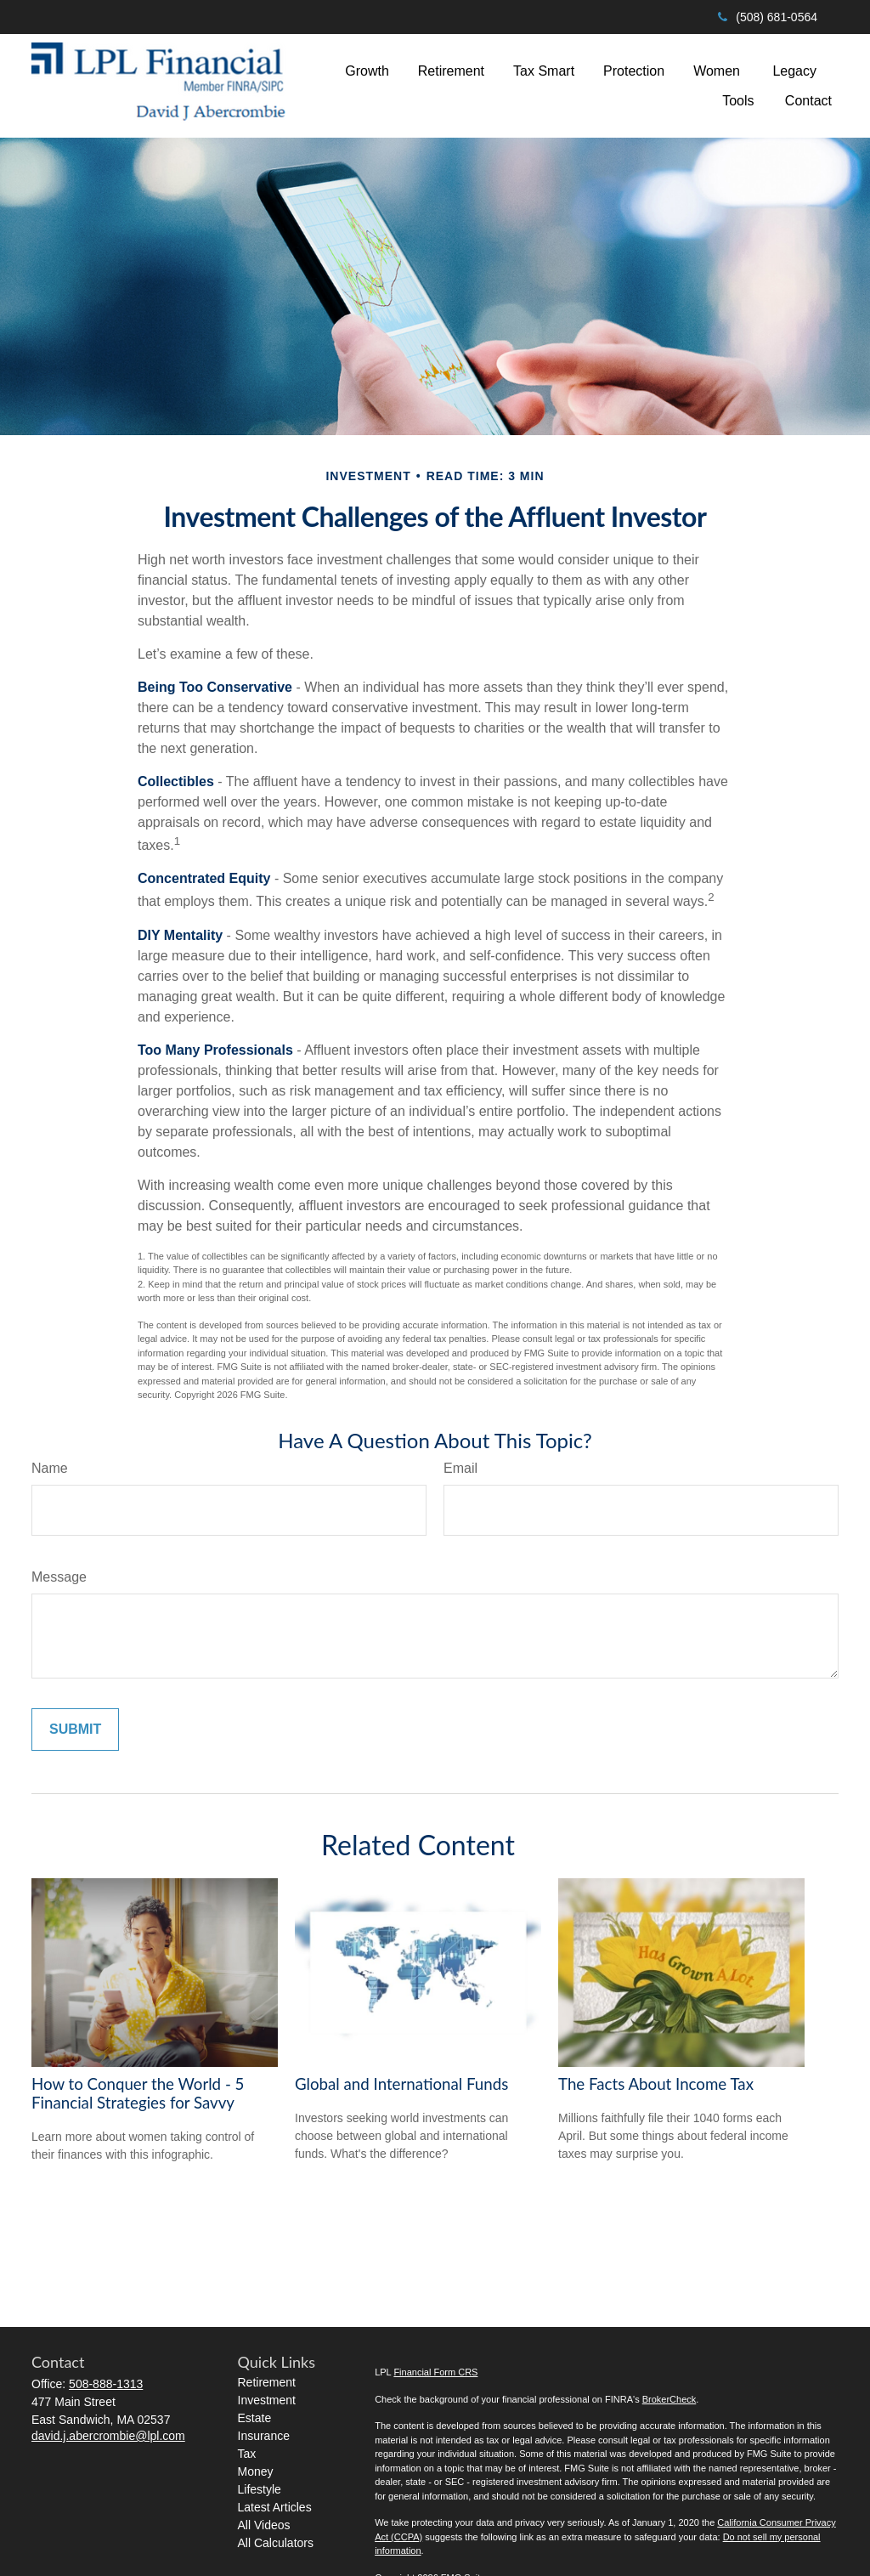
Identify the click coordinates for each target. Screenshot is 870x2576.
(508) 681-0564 (766, 17)
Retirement (267, 2382)
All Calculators (276, 2543)
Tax (247, 2453)
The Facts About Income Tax (656, 2084)
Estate (255, 2418)
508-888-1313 (106, 2384)
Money (256, 2471)
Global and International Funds (401, 2084)
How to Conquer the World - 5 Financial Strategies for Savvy (137, 2093)
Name (49, 1468)
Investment (267, 2400)
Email (460, 1468)
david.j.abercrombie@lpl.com (108, 2436)
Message (59, 1577)
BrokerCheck (669, 2399)
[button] (367, 71)
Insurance (264, 2436)
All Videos (264, 2525)
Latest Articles (275, 2507)
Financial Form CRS (435, 2372)
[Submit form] (75, 1729)
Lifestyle (259, 2489)
